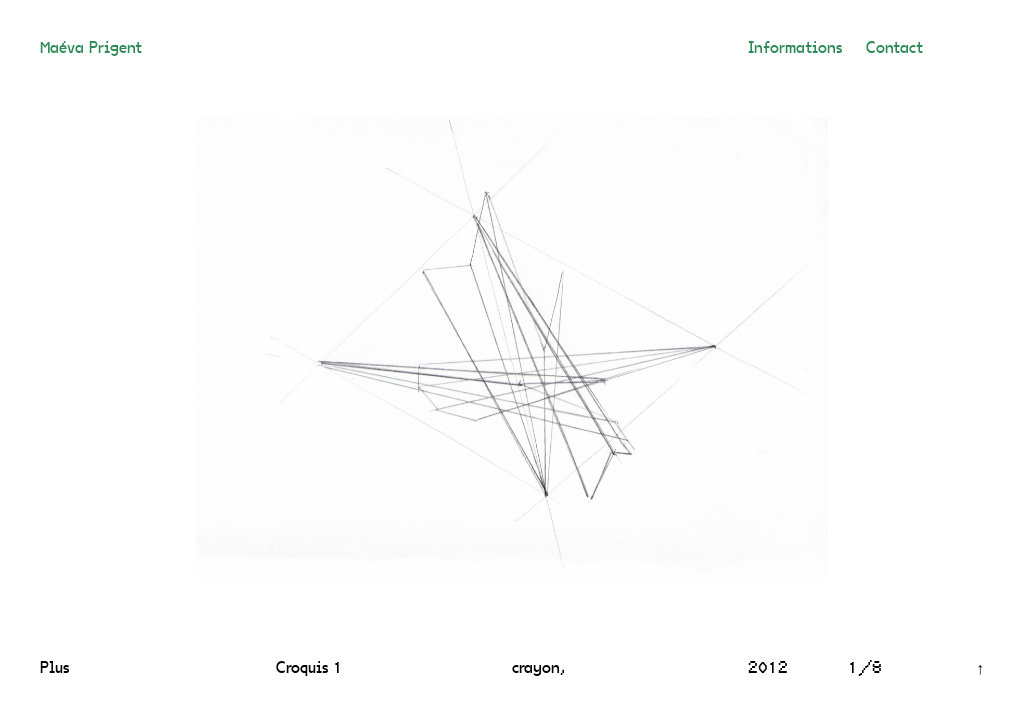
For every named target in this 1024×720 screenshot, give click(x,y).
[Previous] (296, 350)
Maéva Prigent (91, 49)
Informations (795, 49)
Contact (894, 49)
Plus (54, 669)
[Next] (728, 350)
